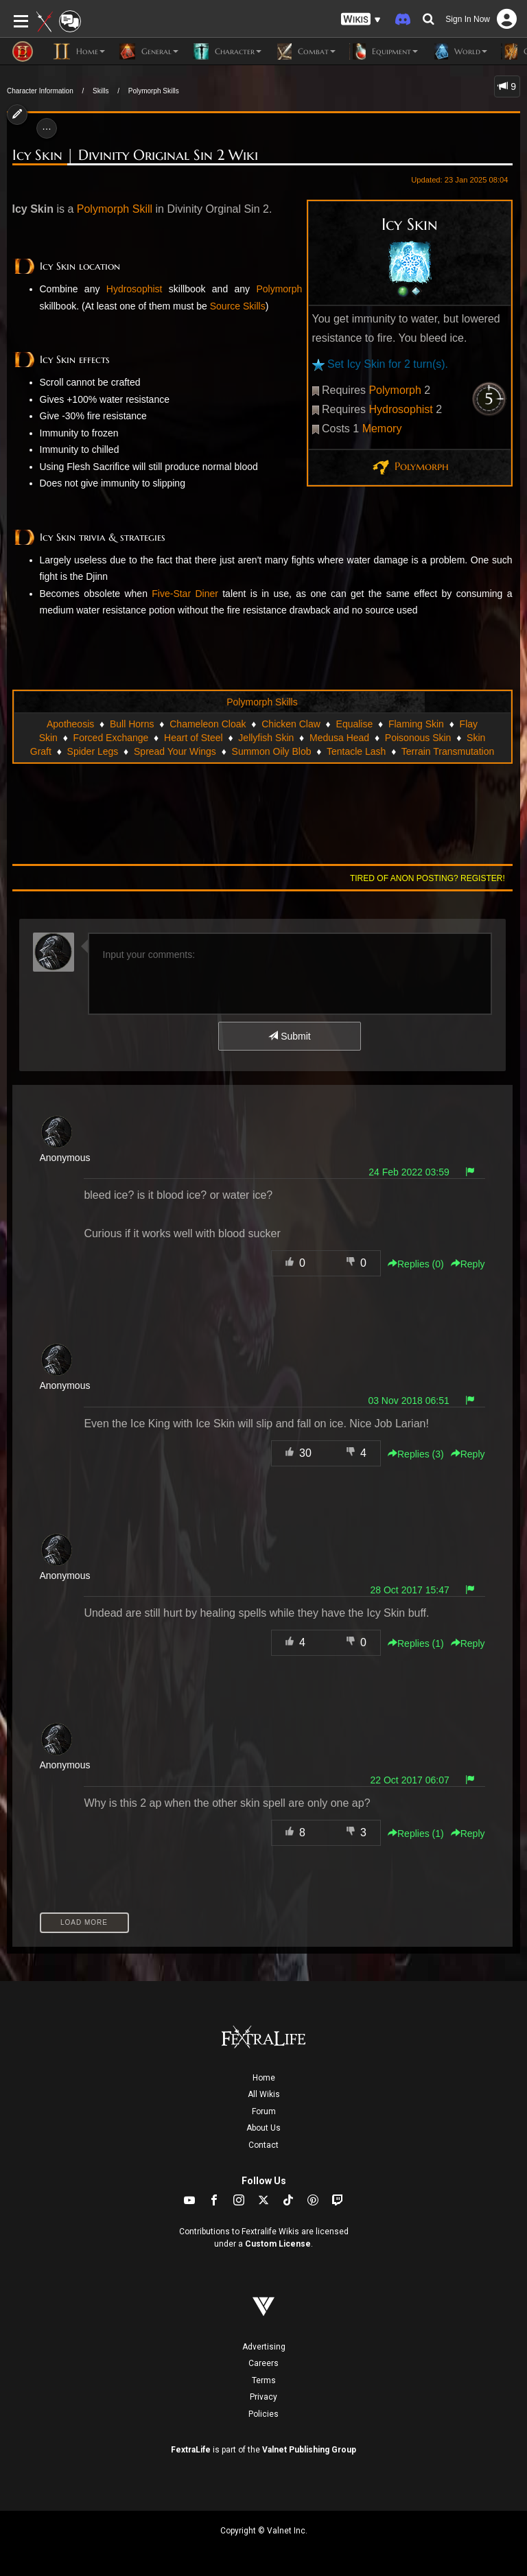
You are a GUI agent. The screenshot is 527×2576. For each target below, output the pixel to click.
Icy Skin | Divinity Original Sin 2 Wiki (135, 155)
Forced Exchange (111, 737)
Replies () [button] (416, 1263)
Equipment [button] (383, 51)
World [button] (459, 51)
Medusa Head (339, 737)
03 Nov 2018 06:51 (408, 1400)
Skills (100, 91)
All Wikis (264, 2094)
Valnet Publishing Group (309, 2450)
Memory (382, 428)
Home (264, 2078)
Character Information (40, 91)
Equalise (354, 723)
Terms (264, 2380)
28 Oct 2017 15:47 (410, 1589)
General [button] (148, 51)
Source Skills (238, 306)
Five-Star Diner (185, 593)
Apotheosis (70, 723)
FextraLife (191, 2450)
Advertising (263, 2347)
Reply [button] (468, 1263)
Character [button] (226, 51)
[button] (361, 20)
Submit (289, 1036)
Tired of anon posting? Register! (427, 878)
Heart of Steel (193, 737)
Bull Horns (132, 723)
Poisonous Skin (418, 737)
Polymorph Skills (153, 91)
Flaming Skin (416, 723)
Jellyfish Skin (266, 737)
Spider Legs (93, 751)
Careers (263, 2363)
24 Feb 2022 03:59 (408, 1172)
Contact (263, 2145)
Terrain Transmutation (447, 751)
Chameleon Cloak (207, 723)
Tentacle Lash (356, 751)
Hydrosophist (400, 409)
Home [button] (79, 51)
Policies (263, 2414)
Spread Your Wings (175, 751)
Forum (264, 2111)
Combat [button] (305, 51)
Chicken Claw (290, 723)
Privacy (263, 2397)
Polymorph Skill (114, 209)
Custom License (278, 2244)
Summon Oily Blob (272, 751)
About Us (263, 2128)
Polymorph (394, 390)
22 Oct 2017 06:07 (410, 1780)
